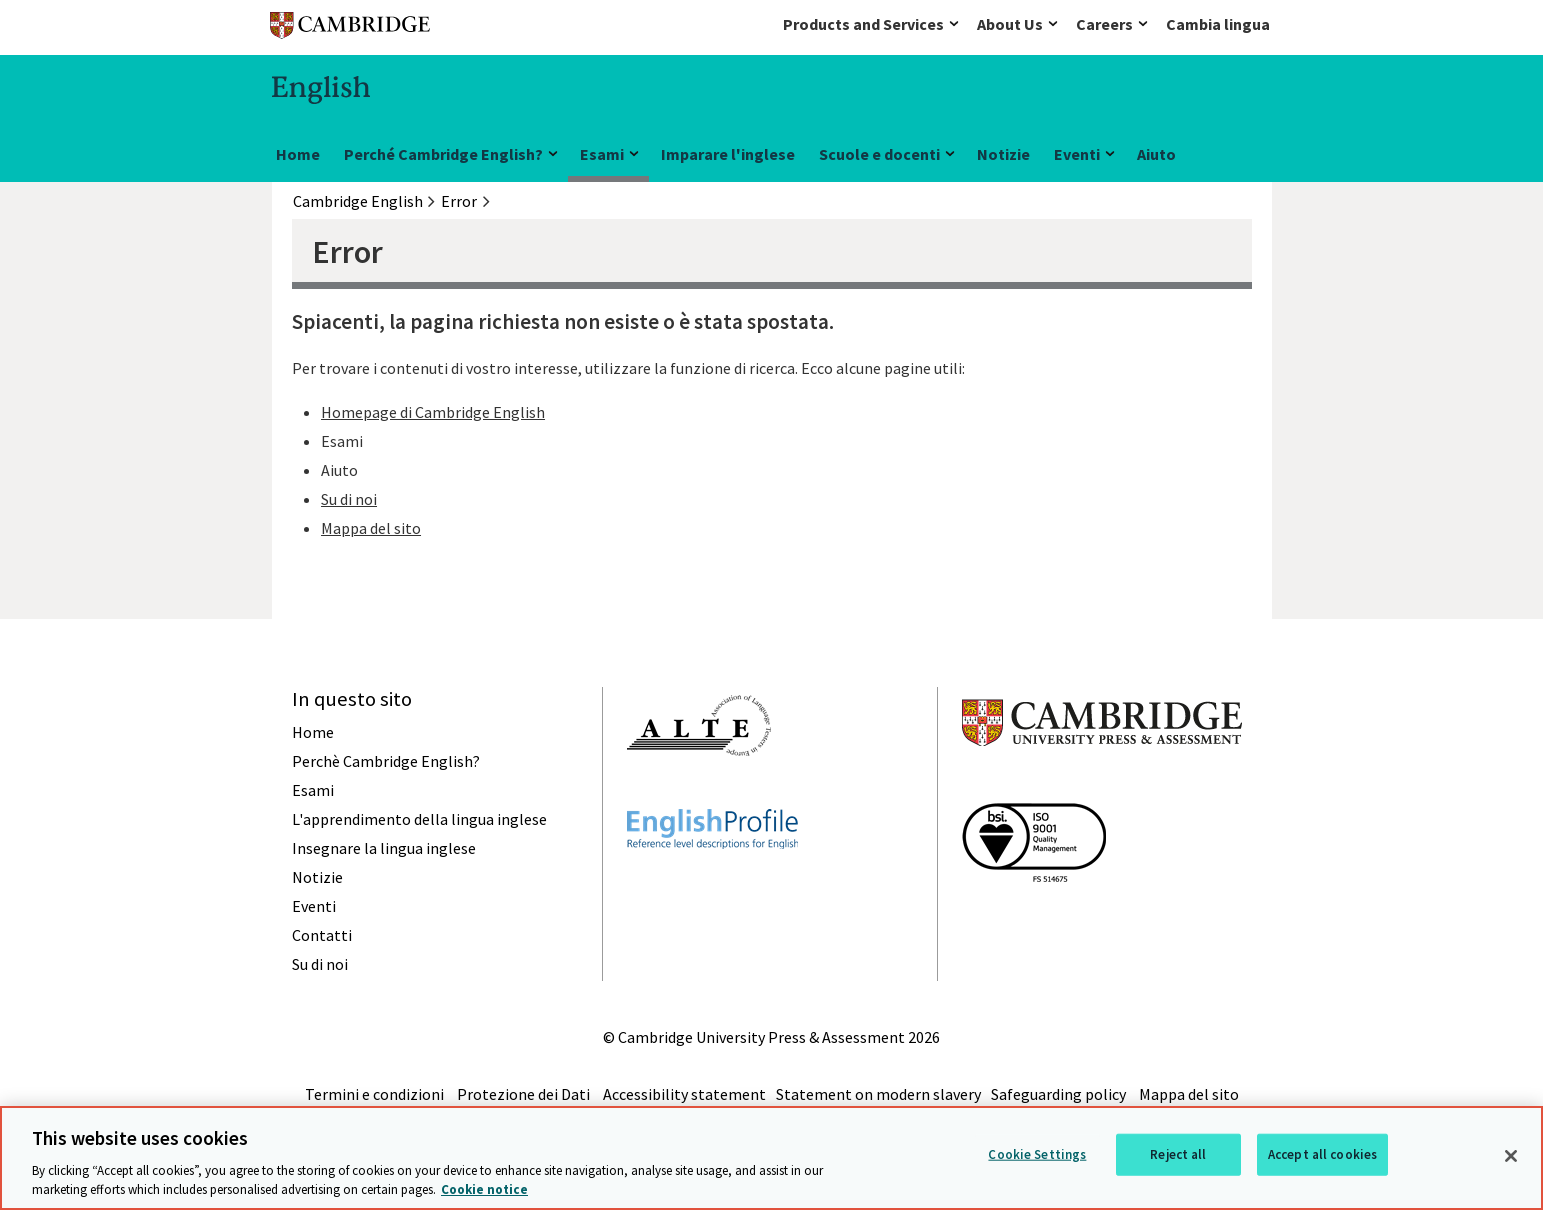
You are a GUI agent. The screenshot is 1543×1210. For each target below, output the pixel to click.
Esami (602, 154)
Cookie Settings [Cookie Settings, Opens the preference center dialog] (1037, 1154)
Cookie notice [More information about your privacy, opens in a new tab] (484, 1189)
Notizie (1003, 154)
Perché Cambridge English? (443, 154)
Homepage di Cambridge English (433, 412)
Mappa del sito (371, 528)
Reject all (1178, 1154)
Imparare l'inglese (728, 154)
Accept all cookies (1322, 1154)
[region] (771, 1158)
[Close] (1511, 1156)
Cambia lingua (1218, 24)
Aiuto (1156, 154)
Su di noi (349, 499)
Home (298, 154)
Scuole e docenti (879, 154)
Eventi (1077, 154)
